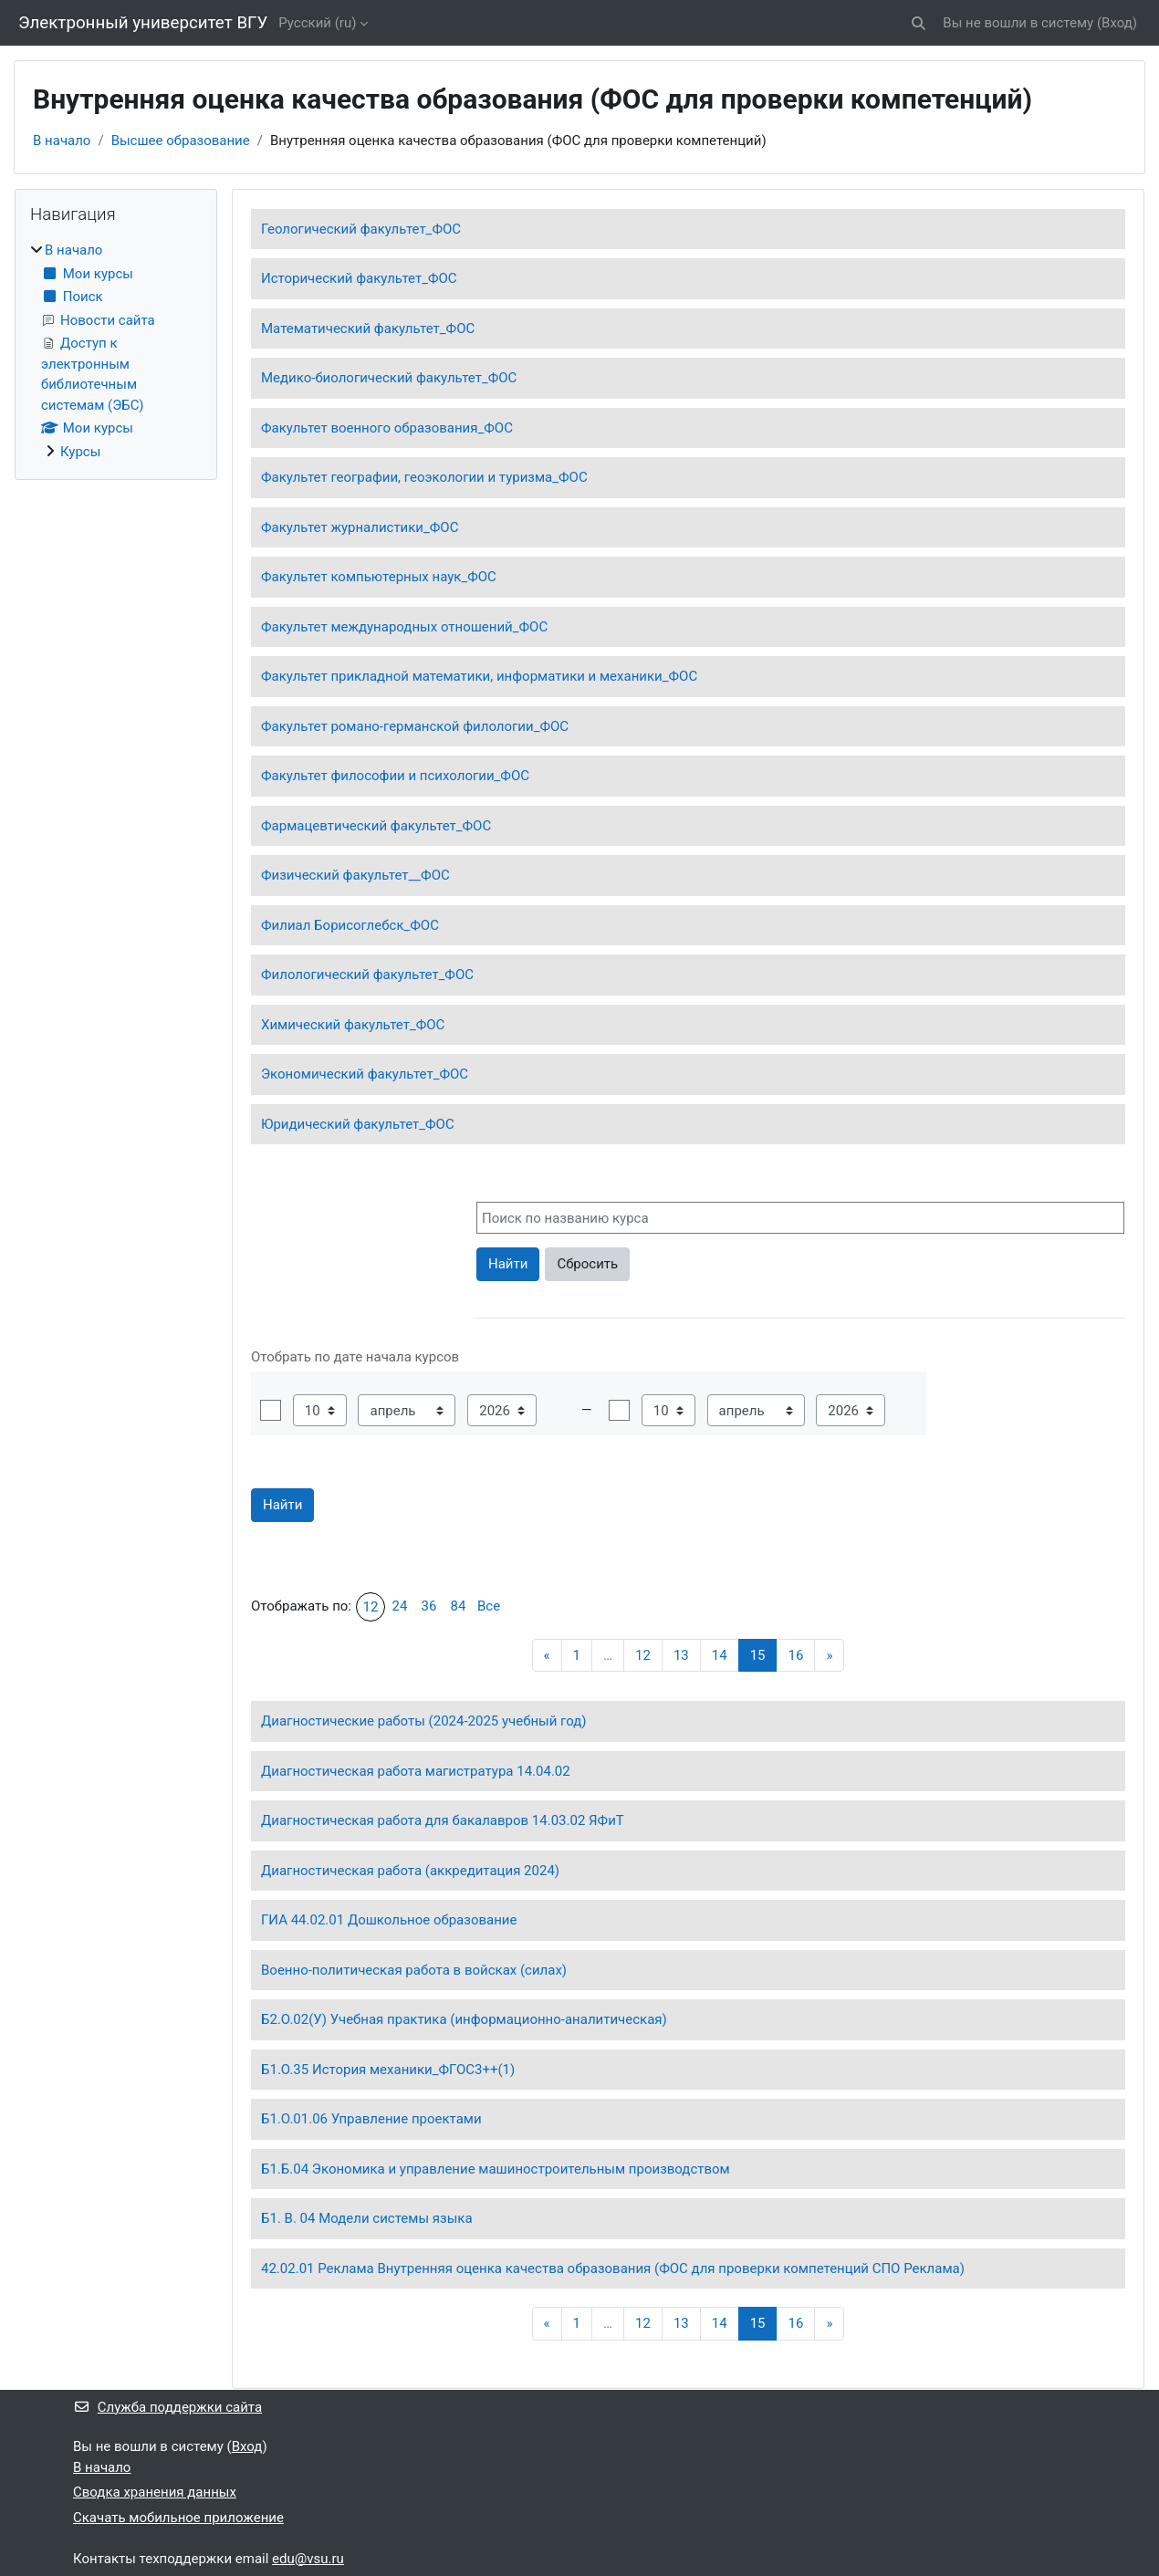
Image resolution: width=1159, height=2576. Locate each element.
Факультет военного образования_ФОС (387, 428)
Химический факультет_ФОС (352, 1025)
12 (371, 1607)
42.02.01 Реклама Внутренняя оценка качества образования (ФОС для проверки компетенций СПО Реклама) (613, 2268)
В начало (61, 140)
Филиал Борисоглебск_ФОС (350, 925)
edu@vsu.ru (308, 2558)
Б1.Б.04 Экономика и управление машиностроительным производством (495, 2169)
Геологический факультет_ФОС (361, 229)
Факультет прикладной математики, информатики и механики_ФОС (479, 676)
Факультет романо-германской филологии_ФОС (415, 726)
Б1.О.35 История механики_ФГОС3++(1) (388, 2069)
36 (429, 1606)
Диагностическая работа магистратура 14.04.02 (415, 1771)
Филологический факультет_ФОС (367, 974)
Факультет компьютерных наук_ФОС (378, 576)
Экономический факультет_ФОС (364, 1074)
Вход (1117, 23)
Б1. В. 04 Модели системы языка (367, 2218)
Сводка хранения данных (154, 2492)
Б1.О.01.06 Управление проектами (371, 2119)
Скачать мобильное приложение (178, 2517)
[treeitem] (116, 351)
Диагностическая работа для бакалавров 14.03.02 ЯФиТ (442, 1820)
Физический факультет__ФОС (355, 875)
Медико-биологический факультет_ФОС (389, 378)
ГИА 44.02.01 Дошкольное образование (389, 1920)
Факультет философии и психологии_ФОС (395, 775)
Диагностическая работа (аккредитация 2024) (410, 1870)
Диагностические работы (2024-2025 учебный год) (424, 1721)
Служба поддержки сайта (167, 2407)
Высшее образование (180, 140)
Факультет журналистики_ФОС (359, 527)
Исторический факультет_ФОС (359, 278)
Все (488, 1606)
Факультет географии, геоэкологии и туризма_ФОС (424, 477)
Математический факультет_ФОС (368, 328)
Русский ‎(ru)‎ (317, 23)
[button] (919, 23)
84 (458, 1606)
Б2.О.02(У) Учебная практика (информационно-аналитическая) (464, 2019)
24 (400, 1606)
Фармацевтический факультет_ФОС (376, 826)
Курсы (80, 451)
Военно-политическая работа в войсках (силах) (414, 1970)
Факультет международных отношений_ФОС (404, 627)
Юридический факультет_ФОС (357, 1124)
